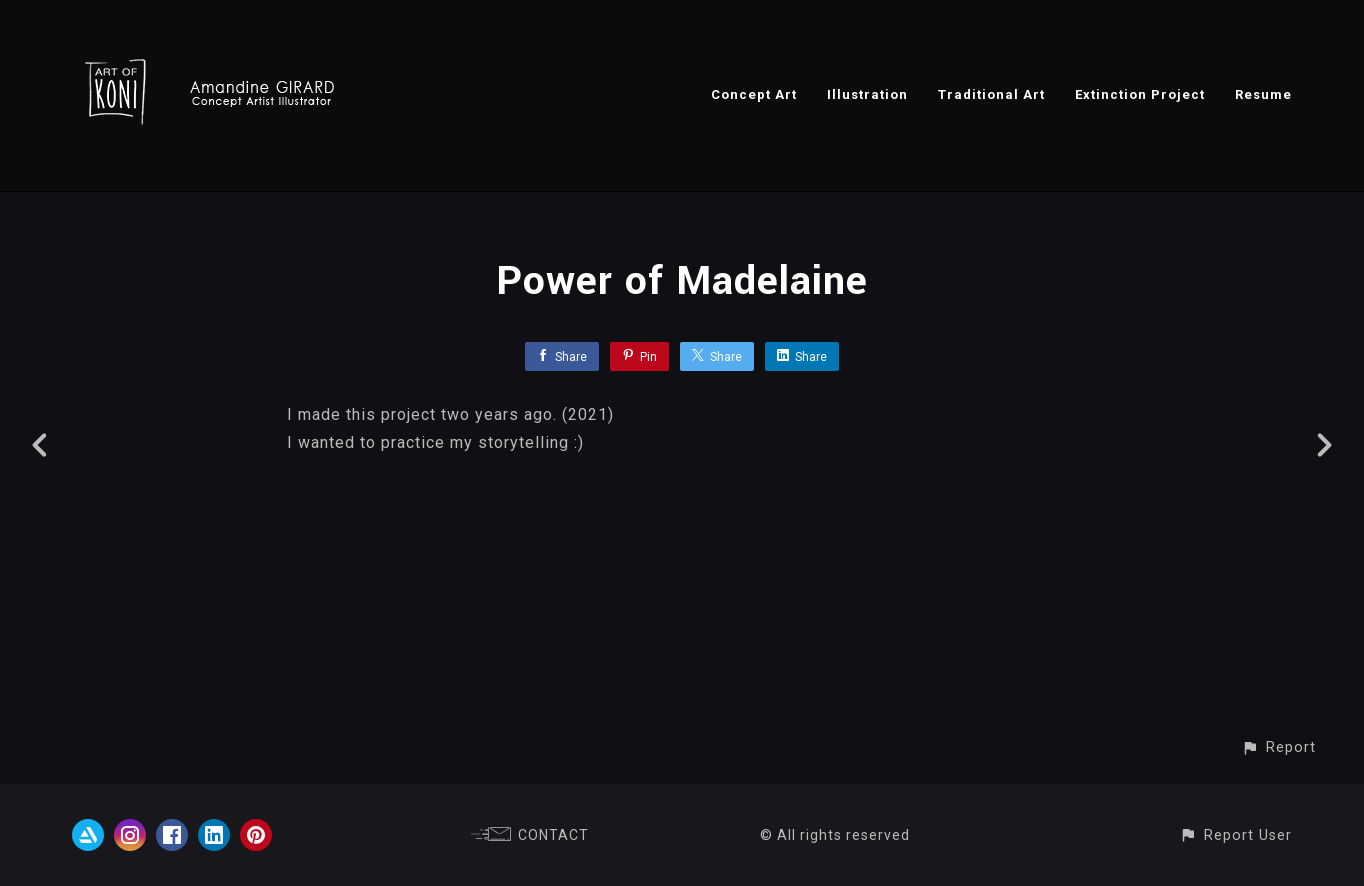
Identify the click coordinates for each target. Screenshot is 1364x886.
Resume (1263, 94)
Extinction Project (1140, 94)
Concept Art (754, 94)
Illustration (867, 94)
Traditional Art (991, 94)
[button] (1278, 747)
